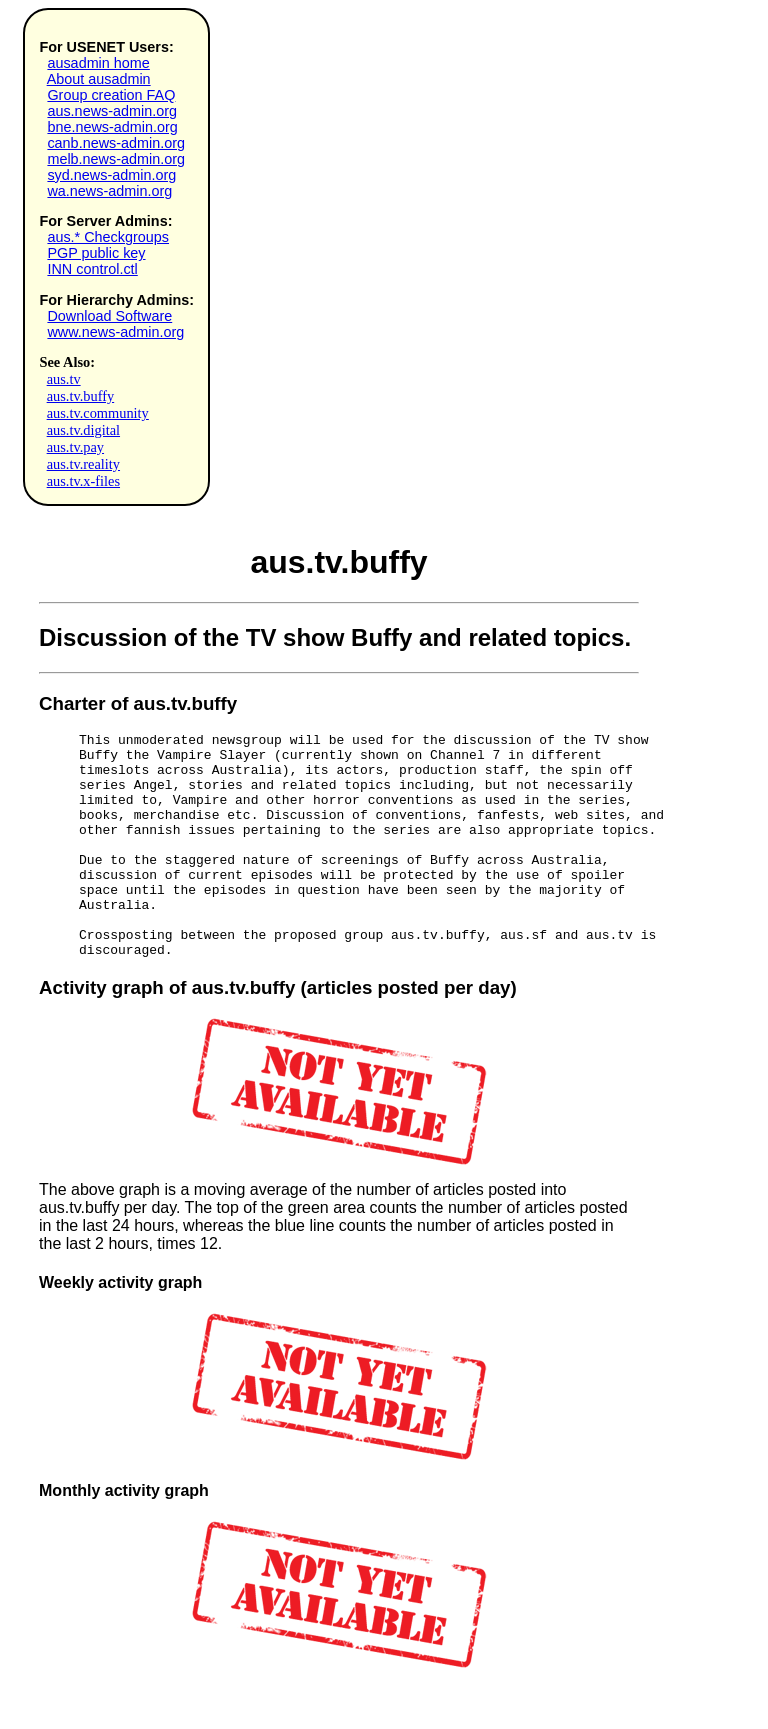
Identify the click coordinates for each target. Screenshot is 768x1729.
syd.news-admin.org (111, 175)
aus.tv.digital (83, 430)
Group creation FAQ (111, 95)
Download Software (109, 316)
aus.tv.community (98, 413)
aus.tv (64, 379)
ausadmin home (98, 63)
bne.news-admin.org (112, 127)
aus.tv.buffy (81, 396)
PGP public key (96, 253)
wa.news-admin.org (109, 191)
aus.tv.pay (75, 447)
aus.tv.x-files (83, 481)
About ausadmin (99, 79)
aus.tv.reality (83, 464)
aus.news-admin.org (112, 111)
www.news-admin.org (115, 332)
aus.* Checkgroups (108, 237)
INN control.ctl (92, 269)
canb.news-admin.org (116, 143)
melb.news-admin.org (116, 159)
